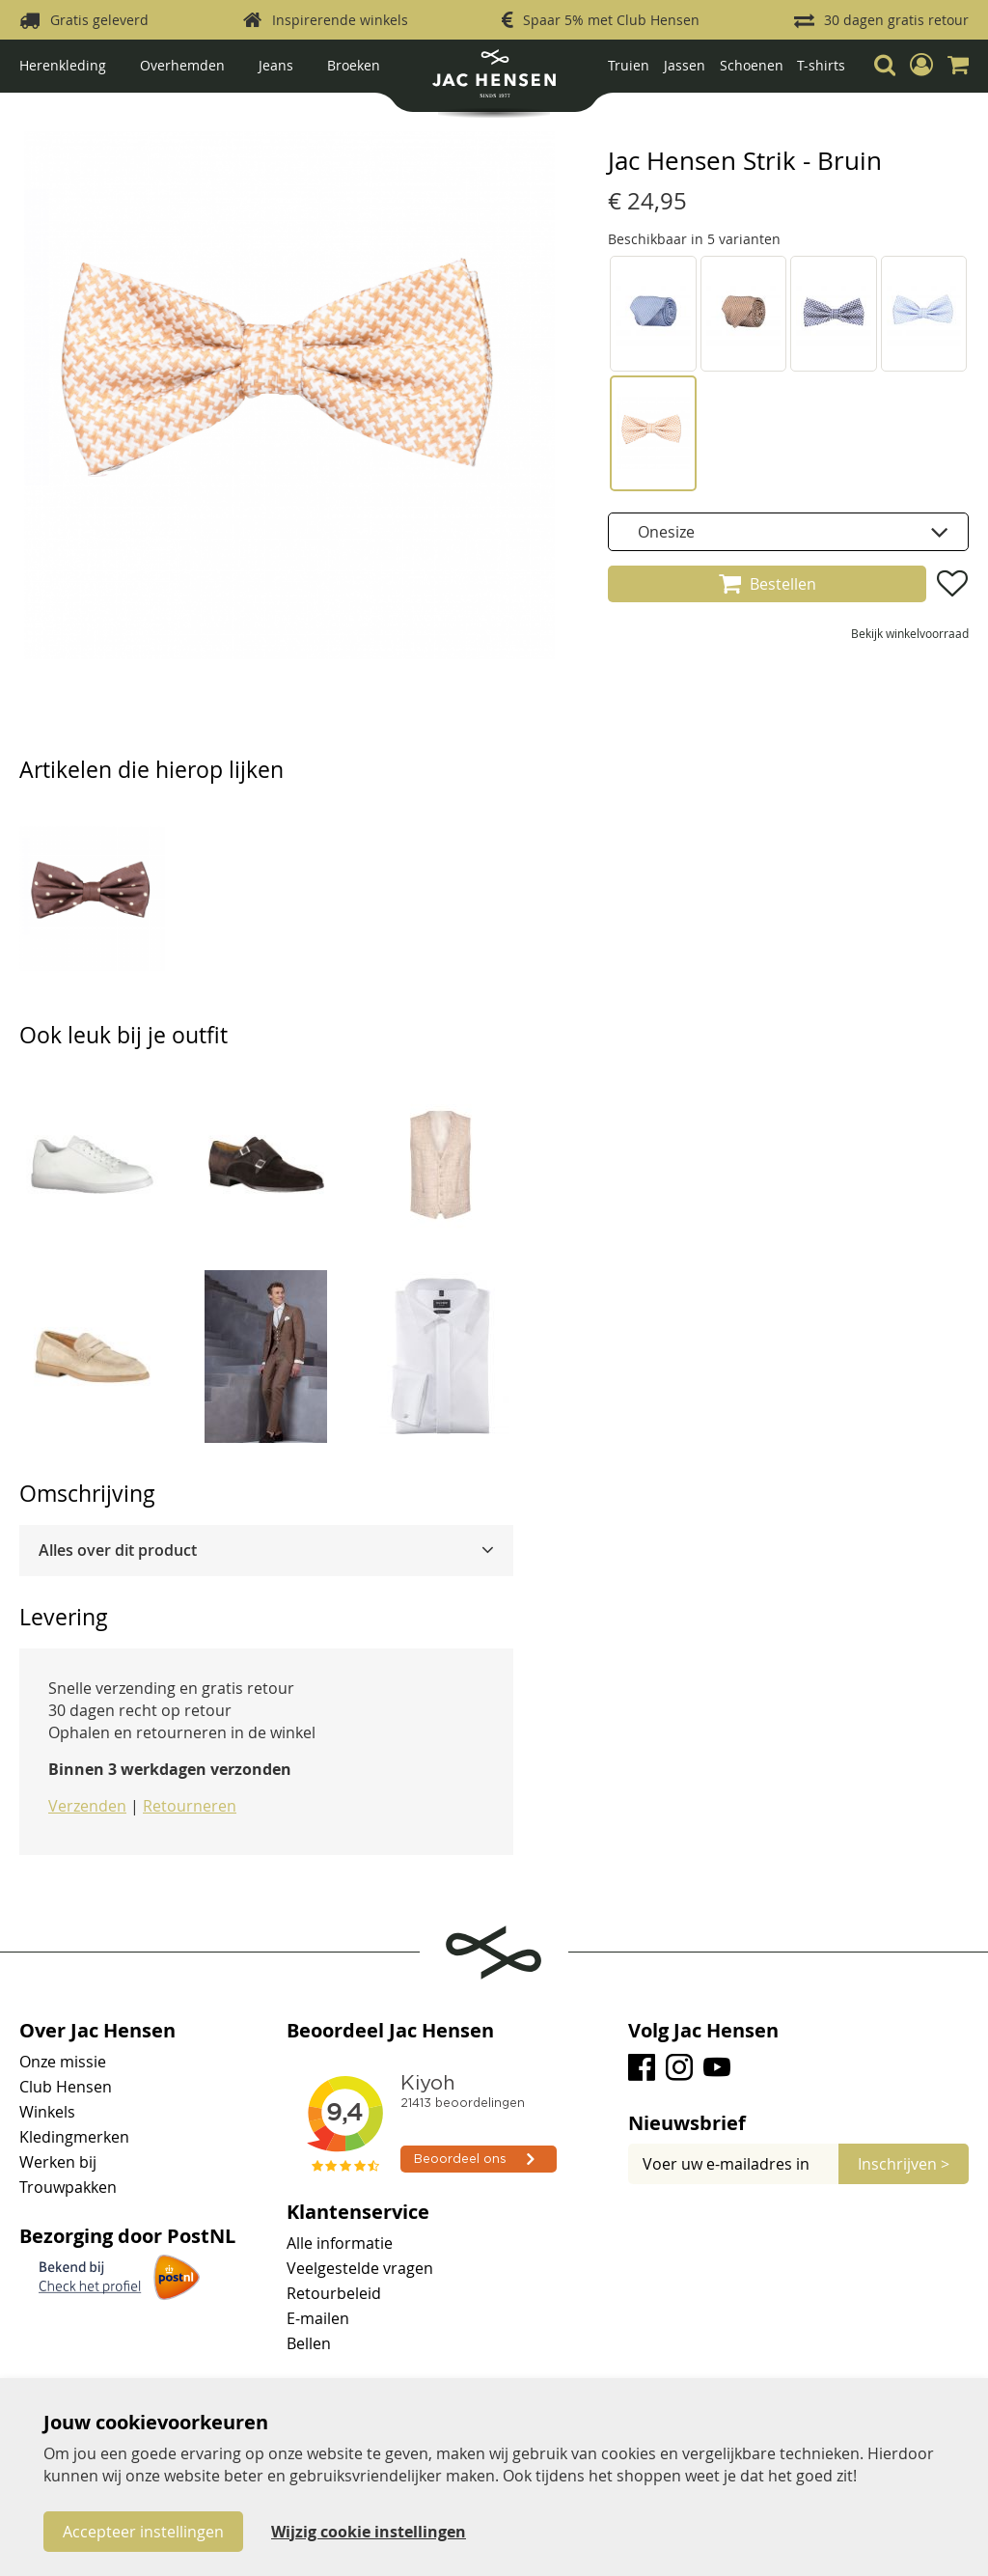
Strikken (57, 107)
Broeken (353, 65)
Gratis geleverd (99, 20)
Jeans (276, 65)
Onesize (666, 531)
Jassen (684, 65)
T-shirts (821, 65)
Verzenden (87, 1805)
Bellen (309, 2343)
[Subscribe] (903, 2164)
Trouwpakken (68, 2187)
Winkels (47, 2111)
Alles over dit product (118, 1550)
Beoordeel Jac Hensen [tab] (390, 2030)
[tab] (266, 1550)
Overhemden (182, 65)
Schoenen (751, 65)
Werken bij (57, 2162)
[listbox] (788, 531)
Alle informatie (340, 2243)
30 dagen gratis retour (896, 20)
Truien (628, 65)
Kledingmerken (74, 2136)
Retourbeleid (334, 2293)
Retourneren (189, 1805)
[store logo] (494, 80)
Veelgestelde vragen (360, 2268)
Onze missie (62, 2061)
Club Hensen (65, 2086)
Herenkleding (62, 65)
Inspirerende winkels (340, 20)
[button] (921, 64)
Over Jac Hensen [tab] (97, 2030)
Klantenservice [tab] (358, 2212)
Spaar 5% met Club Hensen (611, 20)
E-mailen (318, 2318)
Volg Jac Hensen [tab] (703, 2030)
